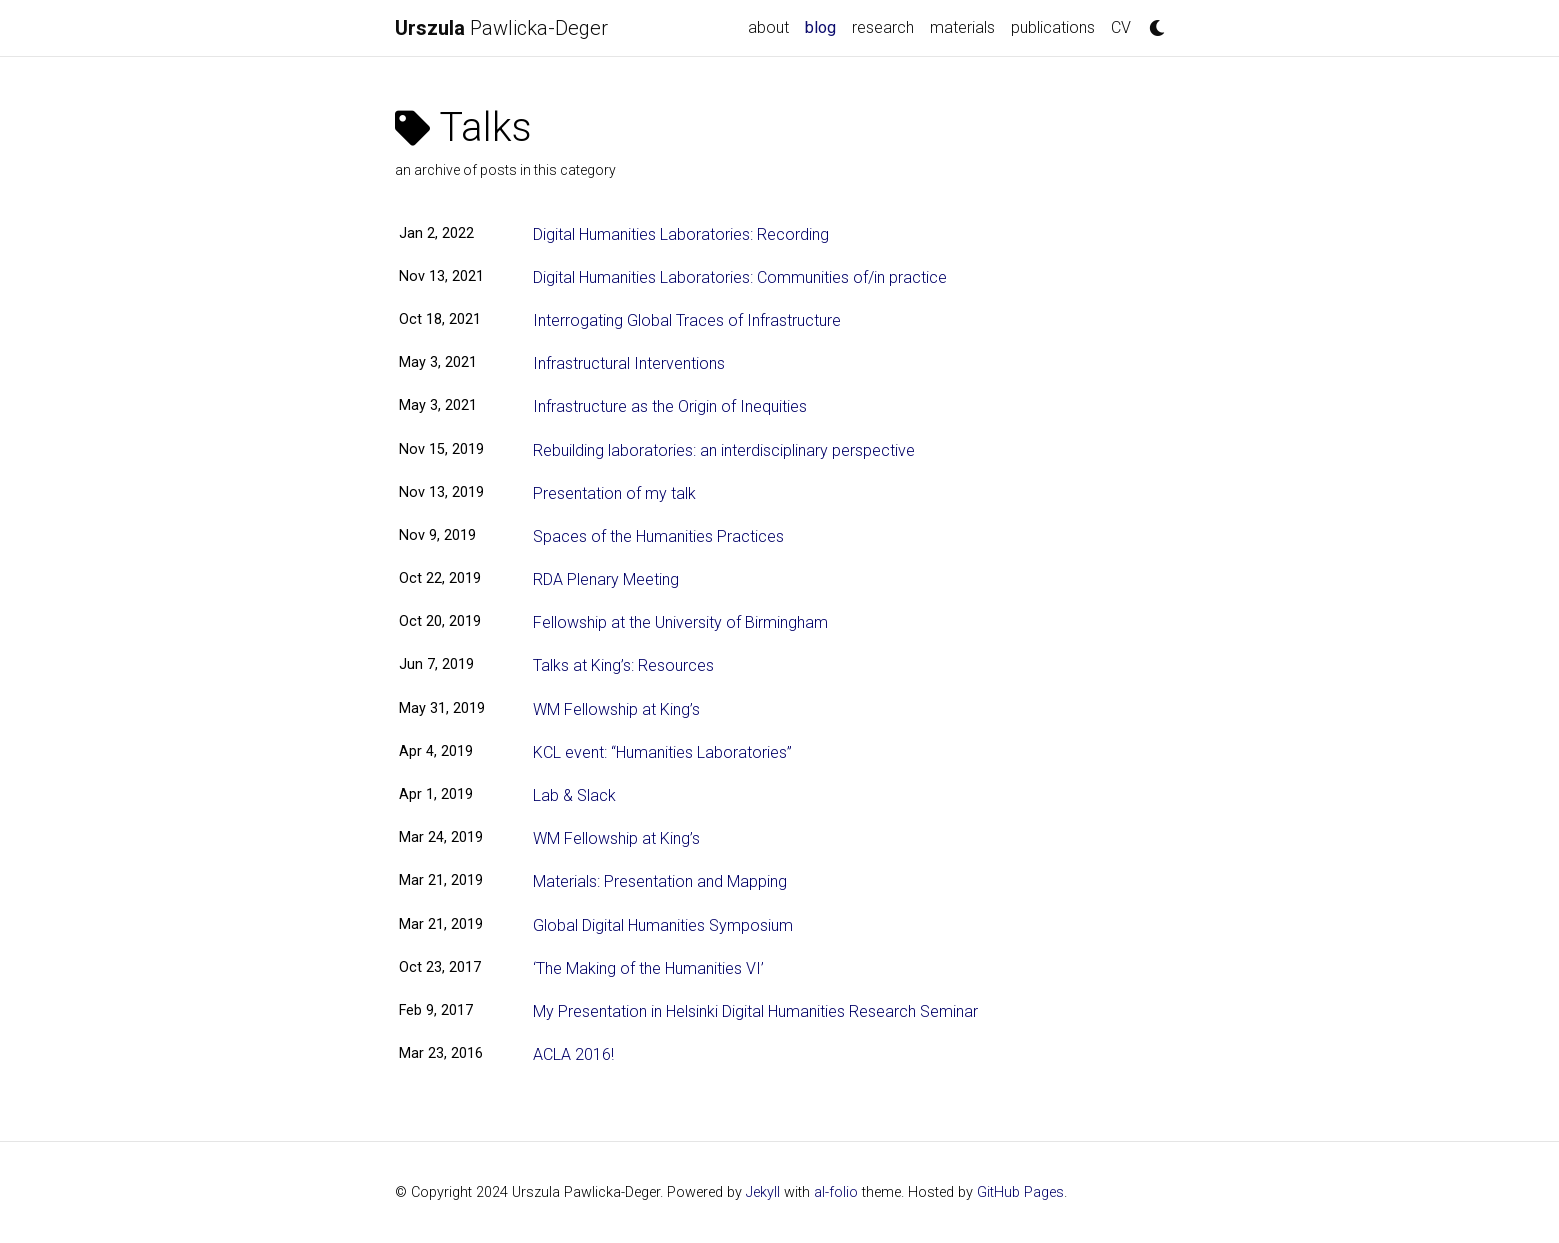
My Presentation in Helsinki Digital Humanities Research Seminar (755, 1011)
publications (1053, 27)
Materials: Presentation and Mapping (660, 881)
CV (1121, 27)
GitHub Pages (1020, 1192)
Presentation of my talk (614, 493)
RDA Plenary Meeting (606, 579)
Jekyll (763, 1192)
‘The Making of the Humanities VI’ (648, 968)
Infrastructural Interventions (629, 363)
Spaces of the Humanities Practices (658, 536)
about (768, 27)
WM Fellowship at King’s (616, 709)
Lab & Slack (574, 795)
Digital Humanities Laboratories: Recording (681, 234)
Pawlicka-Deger (501, 28)
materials (962, 27)
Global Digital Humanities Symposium (663, 925)
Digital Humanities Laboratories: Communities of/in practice (740, 277)
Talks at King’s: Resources (623, 665)
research (883, 27)
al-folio (836, 1192)
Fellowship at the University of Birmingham (680, 622)
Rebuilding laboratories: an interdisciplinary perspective (724, 450)
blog (824, 26)
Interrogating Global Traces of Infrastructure (687, 320)
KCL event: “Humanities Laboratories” (662, 752)
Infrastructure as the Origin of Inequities (670, 406)
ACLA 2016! (573, 1054)
